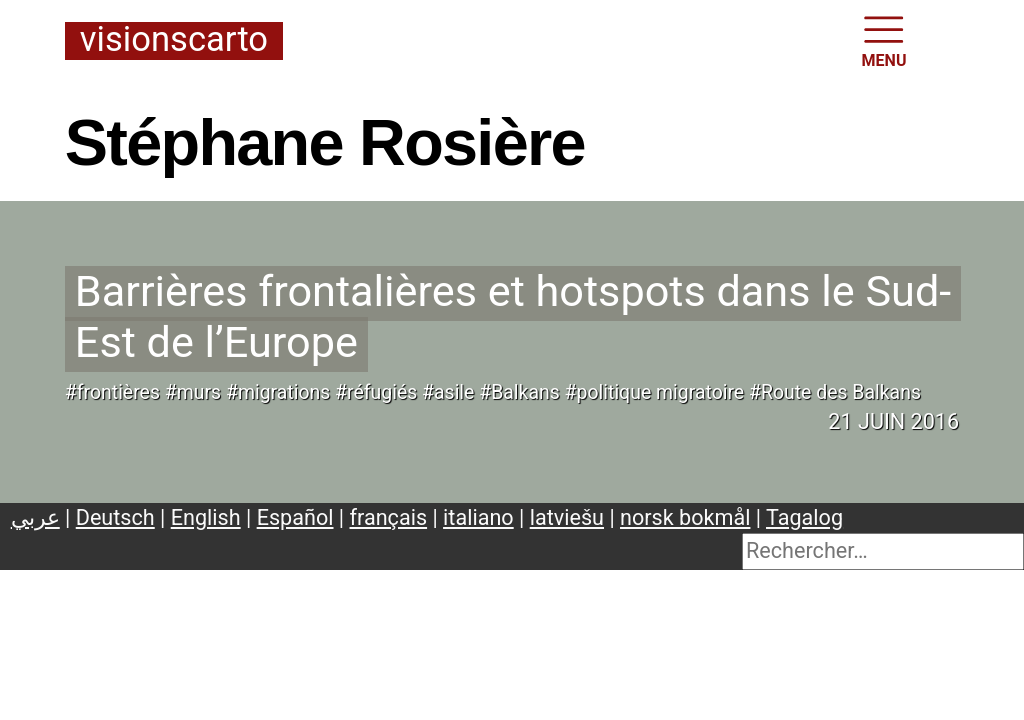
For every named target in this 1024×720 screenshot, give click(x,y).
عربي (35, 517)
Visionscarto (174, 40)
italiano (478, 517)
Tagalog (804, 517)
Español (295, 517)
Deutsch (115, 517)
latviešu (567, 517)
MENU (884, 40)
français (389, 517)
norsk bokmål (685, 517)
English (206, 517)
